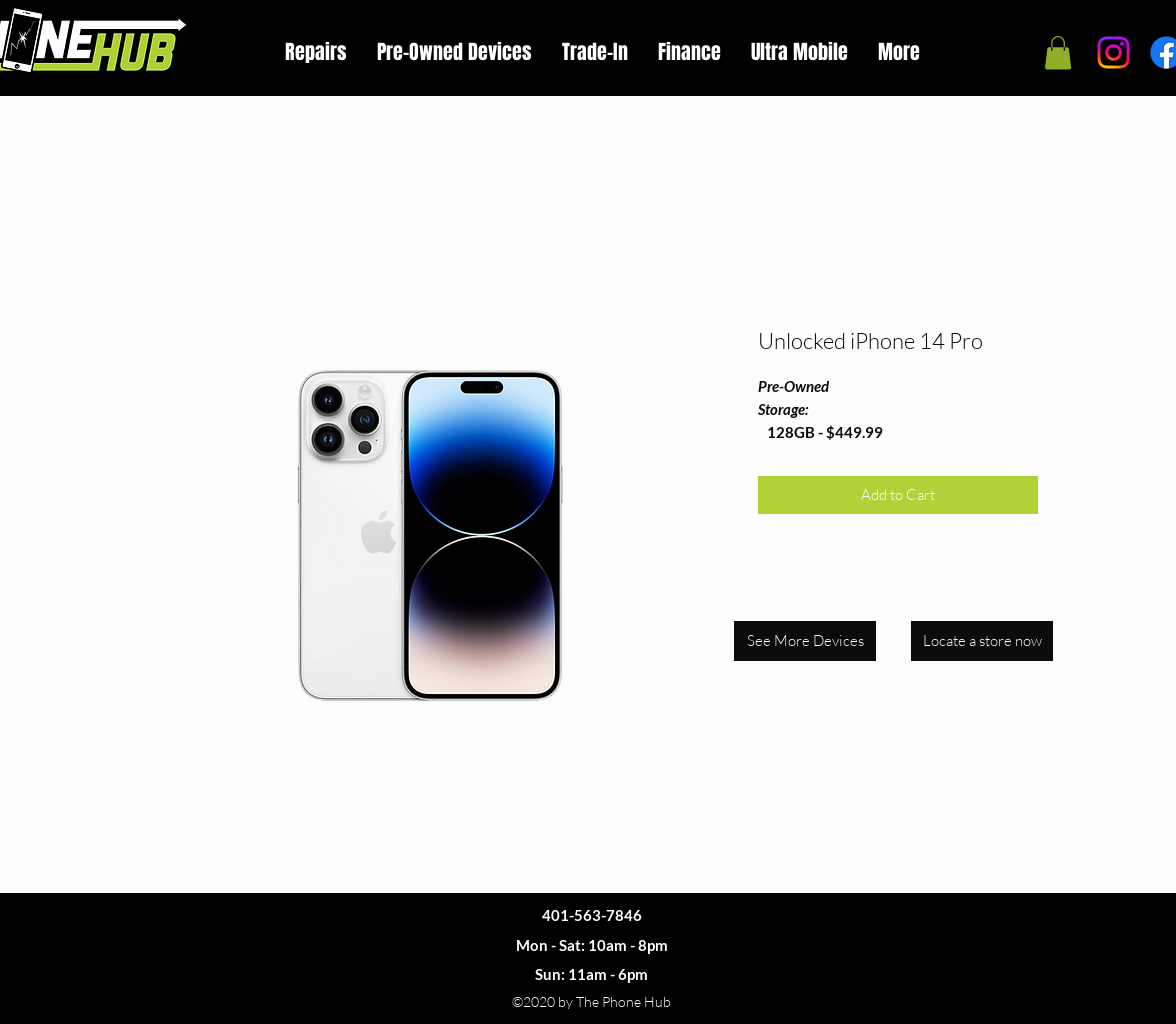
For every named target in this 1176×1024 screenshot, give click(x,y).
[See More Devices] (805, 641)
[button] (1058, 52)
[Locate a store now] (982, 641)
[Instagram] (1113, 52)
